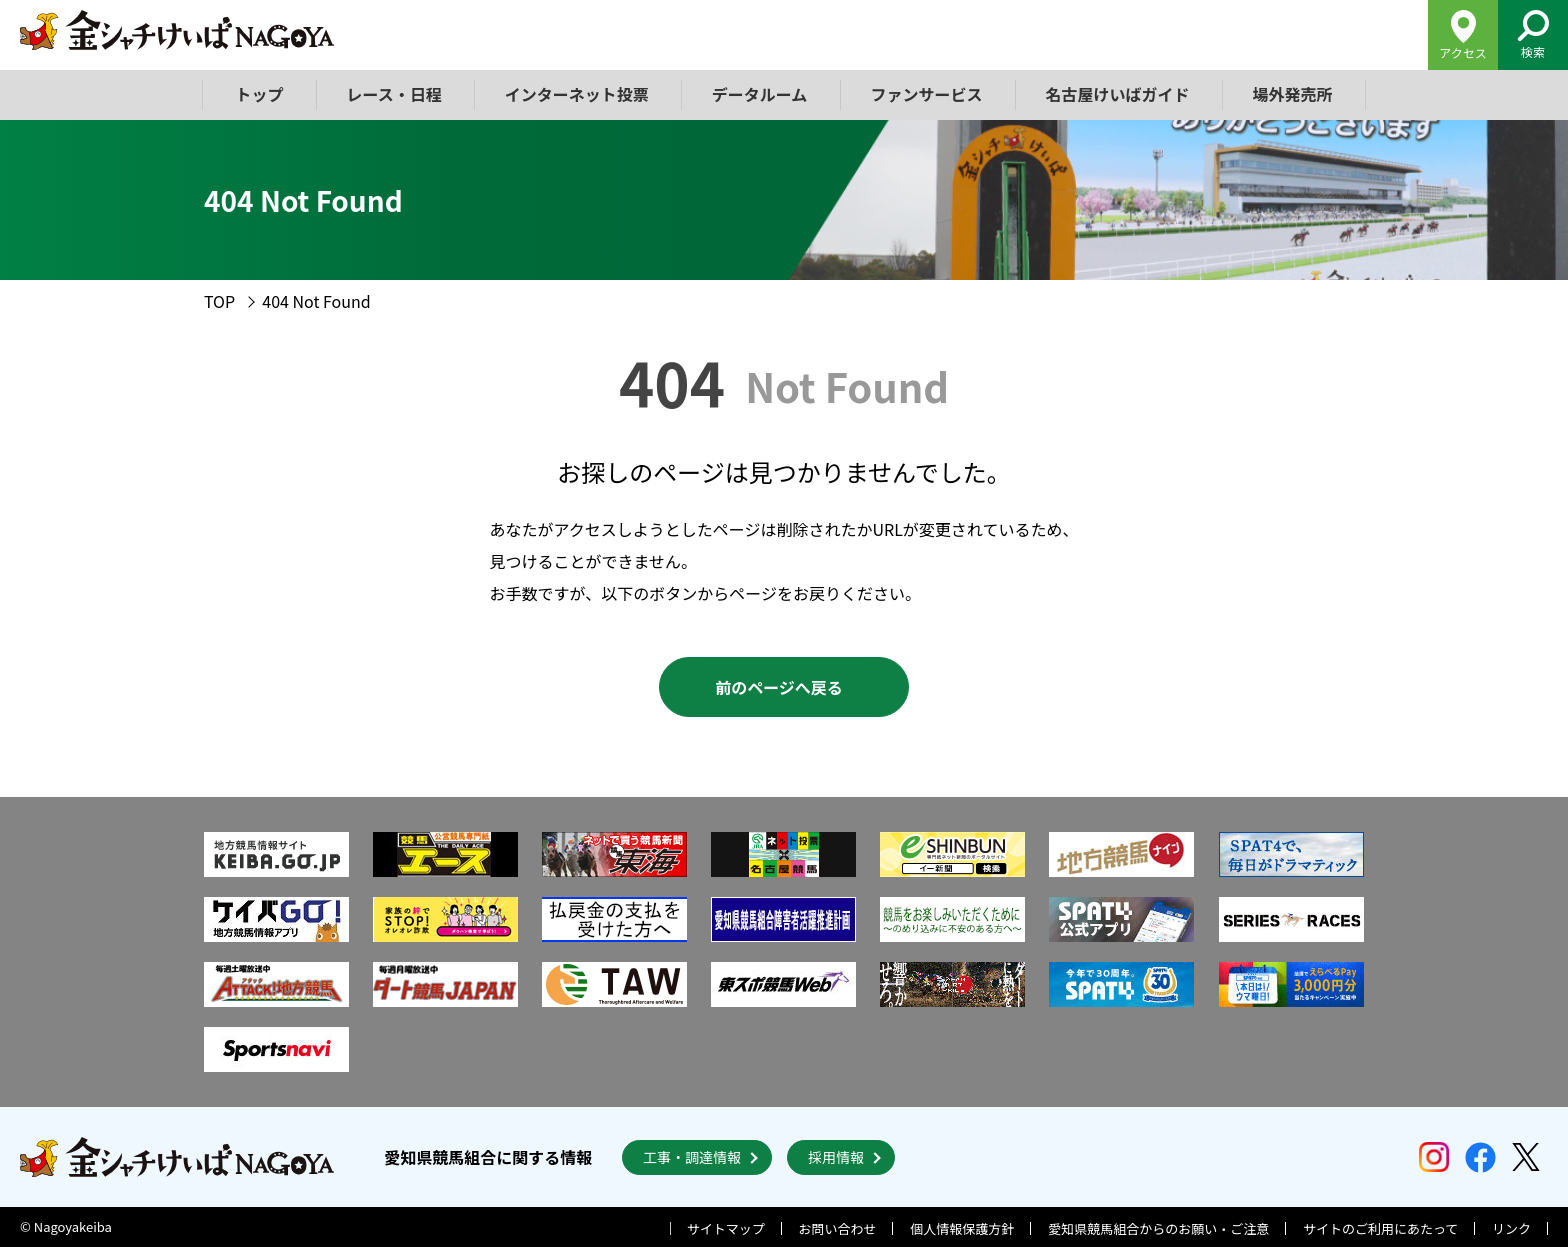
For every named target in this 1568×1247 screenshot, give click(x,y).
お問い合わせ (838, 1228)
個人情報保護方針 (962, 1228)
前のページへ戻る (779, 687)
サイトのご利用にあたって (1380, 1228)
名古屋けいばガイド (1117, 94)
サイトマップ (726, 1228)
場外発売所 (1292, 94)
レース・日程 (394, 94)
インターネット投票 (577, 94)
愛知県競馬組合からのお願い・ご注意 (1158, 1228)
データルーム (760, 94)
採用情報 (836, 1157)
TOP (219, 301)
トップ (260, 94)
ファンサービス (926, 94)
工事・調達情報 (692, 1157)
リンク (1511, 1228)
